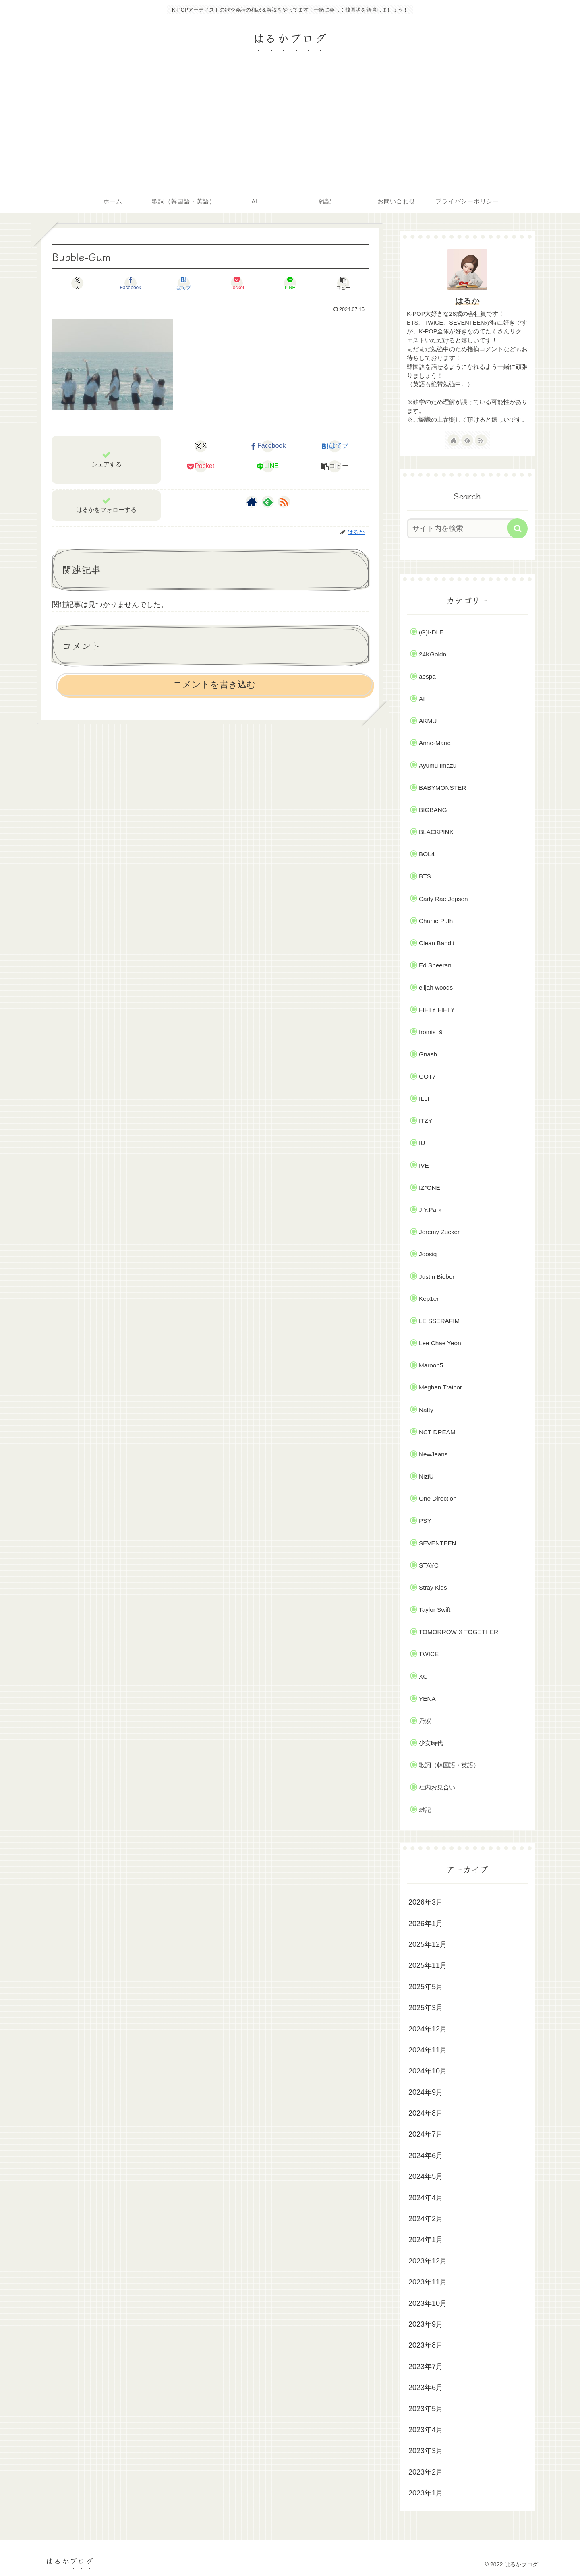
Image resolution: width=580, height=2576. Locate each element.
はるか (467, 300)
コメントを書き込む (214, 684)
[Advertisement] (290, 128)
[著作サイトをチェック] (251, 502)
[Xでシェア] (77, 283)
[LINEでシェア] (290, 283)
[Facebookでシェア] (130, 283)
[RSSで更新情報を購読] (284, 502)
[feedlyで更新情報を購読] (267, 502)
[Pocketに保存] (236, 283)
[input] (462, 528)
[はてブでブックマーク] (183, 283)
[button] (343, 283)
